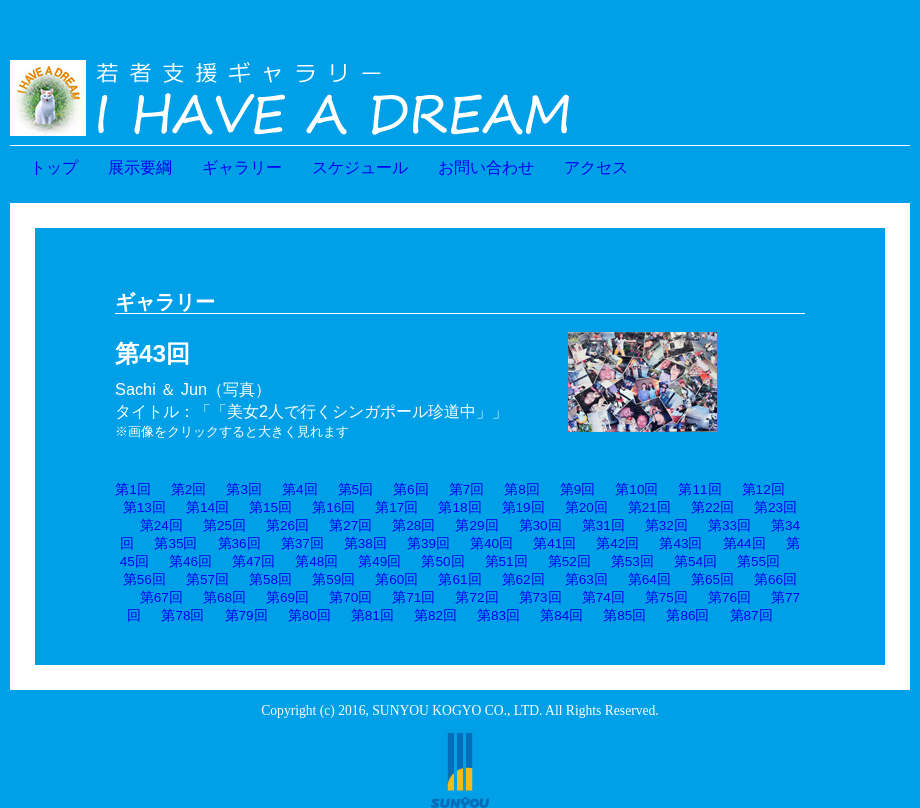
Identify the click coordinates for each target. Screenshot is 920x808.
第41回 (554, 543)
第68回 (224, 597)
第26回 (287, 525)
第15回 (270, 507)
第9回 (578, 489)
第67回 (161, 597)
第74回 (603, 597)
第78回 (182, 615)
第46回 (190, 561)
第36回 (239, 543)
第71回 (413, 597)
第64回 (649, 579)
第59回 (333, 579)
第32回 (666, 525)
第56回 (144, 579)
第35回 (175, 543)
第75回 (666, 597)
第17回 (396, 507)
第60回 (396, 579)
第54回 (695, 561)
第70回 (350, 597)
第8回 (522, 489)
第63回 (586, 579)
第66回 (775, 579)
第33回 (729, 525)
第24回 (161, 525)
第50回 (442, 561)
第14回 (207, 507)
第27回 (350, 525)
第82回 (435, 615)
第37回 (302, 543)
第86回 (687, 615)
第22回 (712, 507)
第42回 (617, 543)
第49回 (379, 561)
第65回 (712, 579)
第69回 (287, 597)
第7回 (467, 489)
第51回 (506, 561)
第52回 (569, 561)
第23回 (775, 507)
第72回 (476, 597)
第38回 (365, 543)
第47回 (253, 561)
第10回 (636, 489)
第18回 (459, 507)
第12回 (763, 489)
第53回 (632, 561)
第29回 (476, 525)
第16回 (333, 507)
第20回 (586, 507)
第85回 (624, 615)
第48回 (316, 561)
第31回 (603, 525)
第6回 (411, 489)
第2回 (189, 489)
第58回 (270, 579)
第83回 (498, 615)
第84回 (561, 615)
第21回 (649, 507)
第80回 (309, 615)
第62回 (523, 579)
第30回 (540, 525)
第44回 (744, 543)
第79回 (246, 615)
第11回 (699, 489)
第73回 (540, 597)
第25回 (224, 525)
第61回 (459, 579)
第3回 (244, 489)
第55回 (758, 561)
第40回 (491, 543)
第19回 (523, 507)
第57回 (207, 579)
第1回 (133, 489)
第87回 (751, 615)
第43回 (680, 543)
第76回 (729, 597)
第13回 (144, 507)
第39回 (428, 543)
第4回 (300, 489)
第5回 (356, 489)
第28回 (413, 525)
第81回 (372, 615)
